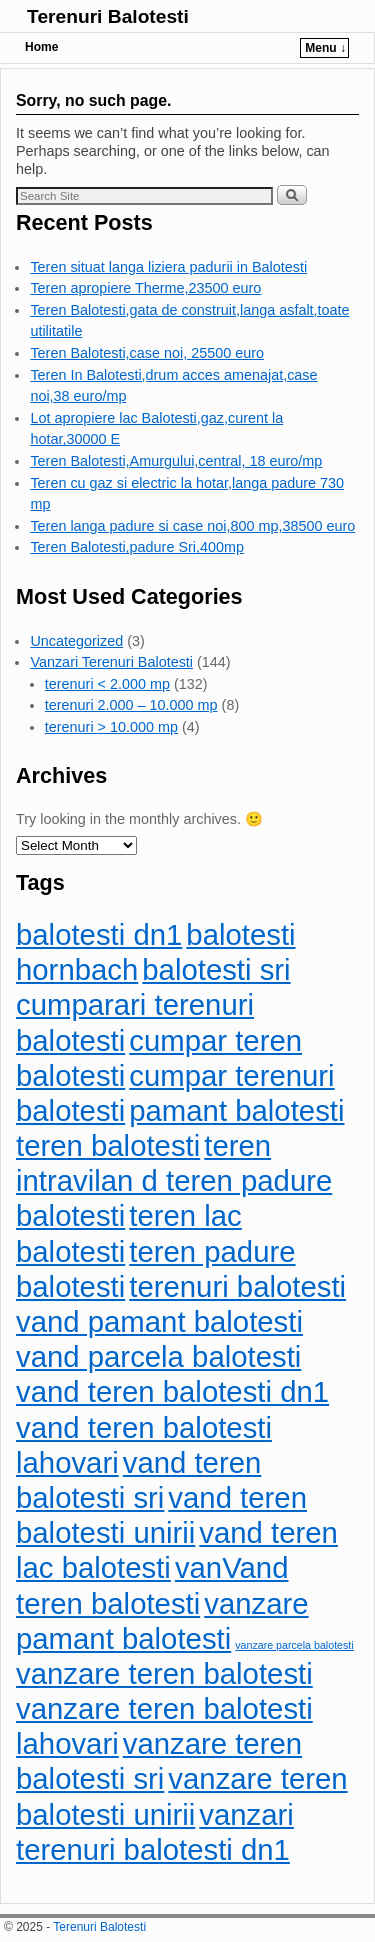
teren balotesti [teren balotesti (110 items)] (108, 1145)
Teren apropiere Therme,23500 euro (145, 288)
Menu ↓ (325, 48)
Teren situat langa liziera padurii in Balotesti (168, 267)
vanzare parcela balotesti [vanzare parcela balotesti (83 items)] (294, 1645)
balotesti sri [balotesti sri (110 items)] (216, 969)
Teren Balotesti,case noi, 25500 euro (147, 353)
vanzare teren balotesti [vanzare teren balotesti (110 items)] (164, 1673)
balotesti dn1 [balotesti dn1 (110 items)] (99, 934)
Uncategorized (76, 641)
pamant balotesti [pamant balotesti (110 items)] (236, 1110)
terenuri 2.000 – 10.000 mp (131, 705)
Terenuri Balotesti (108, 16)
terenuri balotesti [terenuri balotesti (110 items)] (237, 1286)
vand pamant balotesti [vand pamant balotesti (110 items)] (159, 1321)
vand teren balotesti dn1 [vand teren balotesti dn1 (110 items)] (172, 1391)
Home (41, 47)
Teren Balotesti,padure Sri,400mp (137, 547)
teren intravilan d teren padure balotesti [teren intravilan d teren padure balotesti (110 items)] (174, 1180)
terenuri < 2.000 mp (107, 684)
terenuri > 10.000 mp (111, 727)
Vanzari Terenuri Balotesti (111, 662)
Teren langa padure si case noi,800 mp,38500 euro (192, 526)
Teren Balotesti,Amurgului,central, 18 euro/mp (176, 461)
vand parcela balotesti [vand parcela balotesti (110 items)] (158, 1356)
